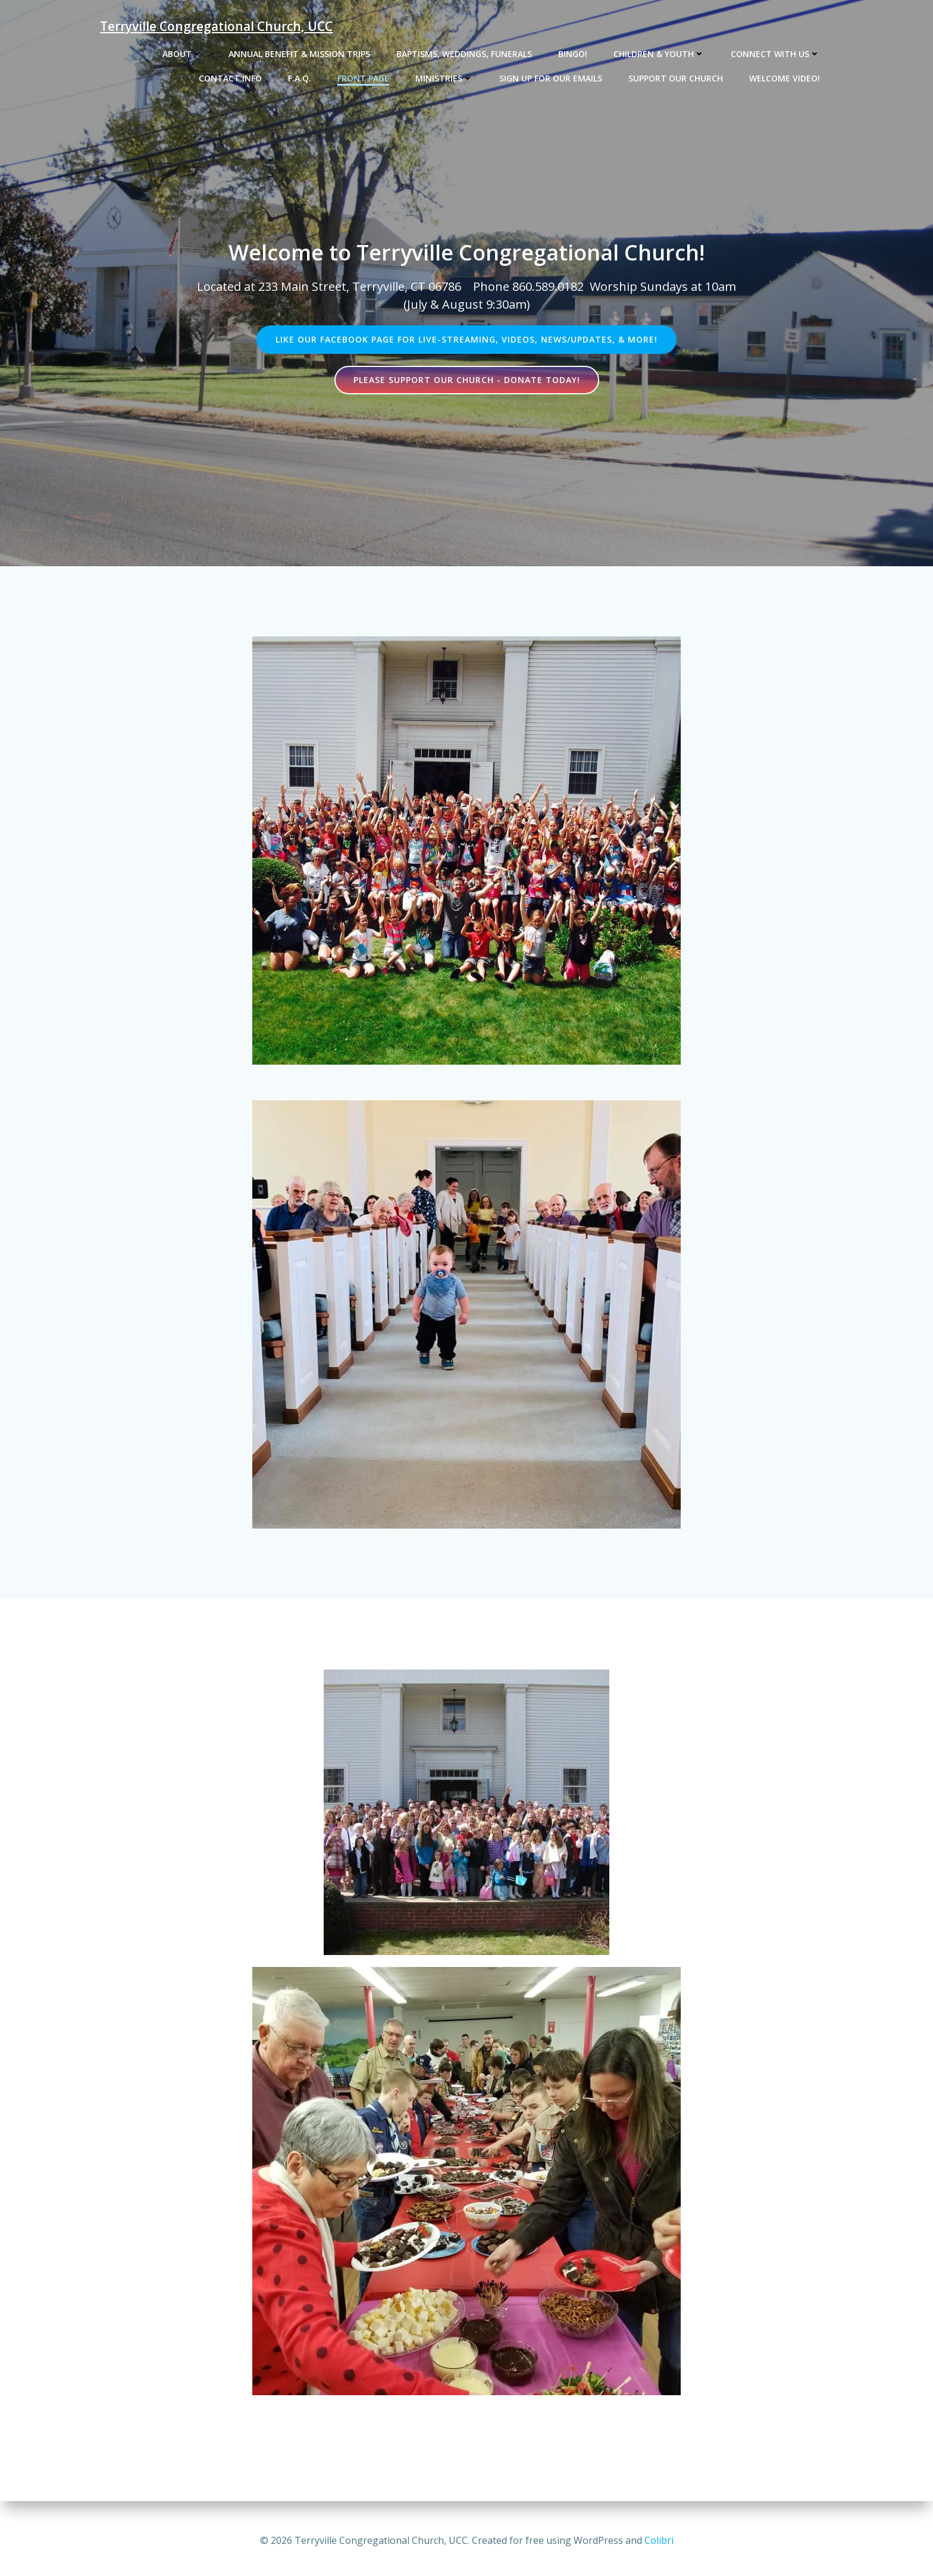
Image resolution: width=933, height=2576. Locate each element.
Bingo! (572, 53)
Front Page (363, 78)
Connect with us (775, 53)
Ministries (444, 78)
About (182, 53)
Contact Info (230, 78)
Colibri (659, 2540)
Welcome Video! (784, 78)
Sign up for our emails (550, 78)
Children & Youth (659, 53)
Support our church (675, 78)
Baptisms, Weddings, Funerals (464, 53)
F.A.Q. (299, 78)
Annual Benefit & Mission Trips (299, 53)
